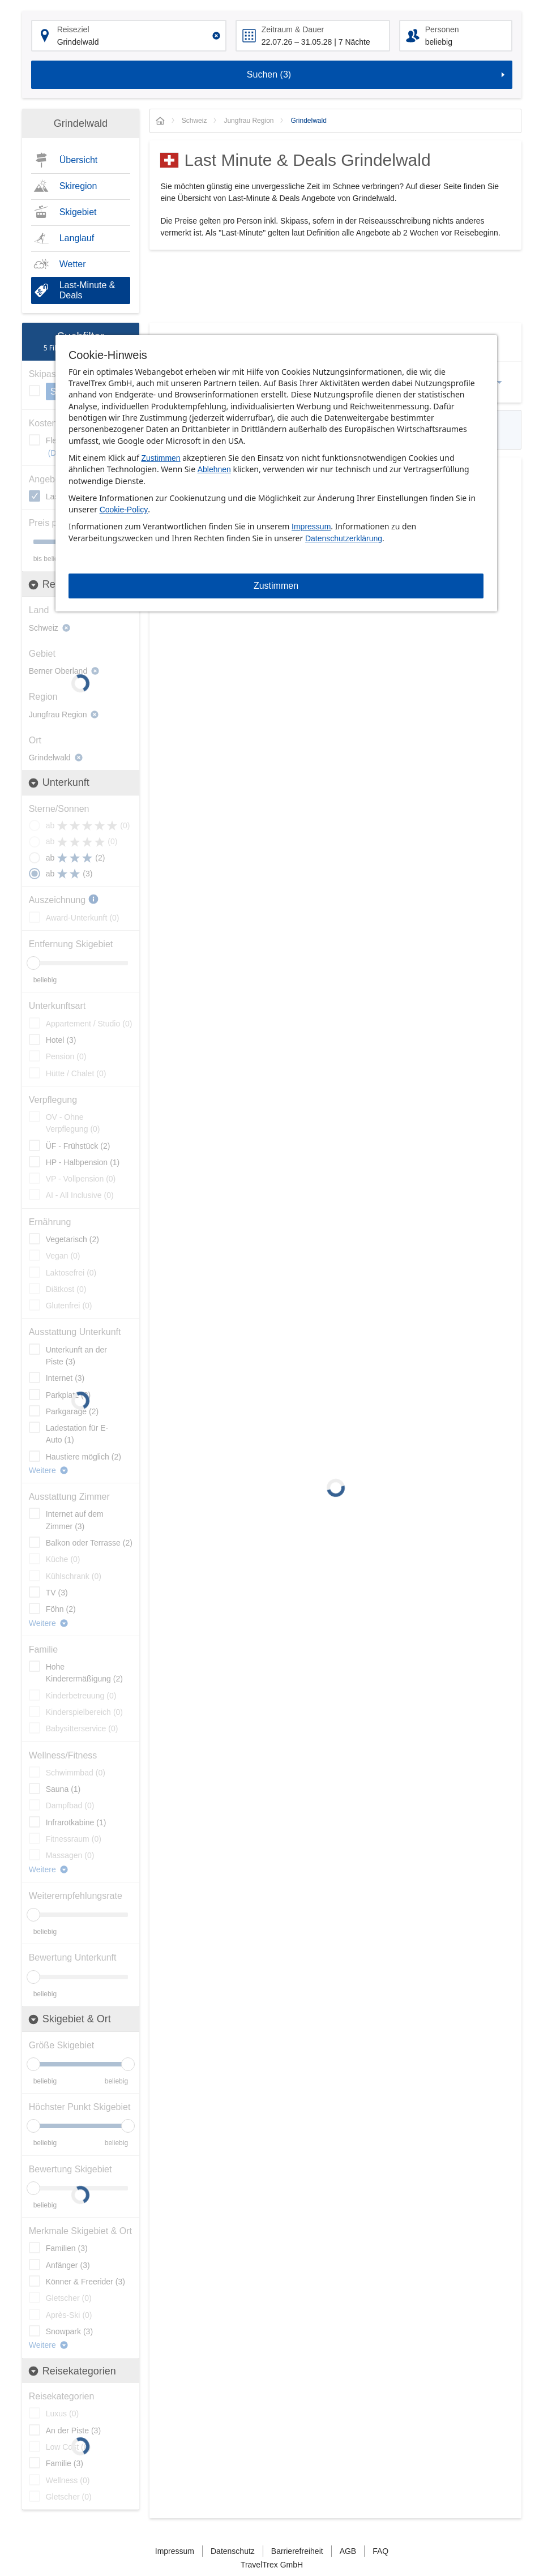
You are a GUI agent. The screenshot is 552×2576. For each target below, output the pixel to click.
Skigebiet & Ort (69, 2019)
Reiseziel (73, 29)
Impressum (311, 526)
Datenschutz (233, 2551)
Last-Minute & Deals (87, 290)
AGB (348, 2551)
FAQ (380, 2551)
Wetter (72, 264)
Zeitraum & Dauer (293, 29)
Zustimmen (160, 458)
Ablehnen (214, 469)
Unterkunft (58, 783)
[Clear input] (216, 35)
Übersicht (78, 160)
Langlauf (76, 238)
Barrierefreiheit (297, 2551)
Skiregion (78, 186)
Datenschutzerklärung (343, 538)
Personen (442, 29)
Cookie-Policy (124, 509)
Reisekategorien (72, 2371)
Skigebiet (78, 212)
